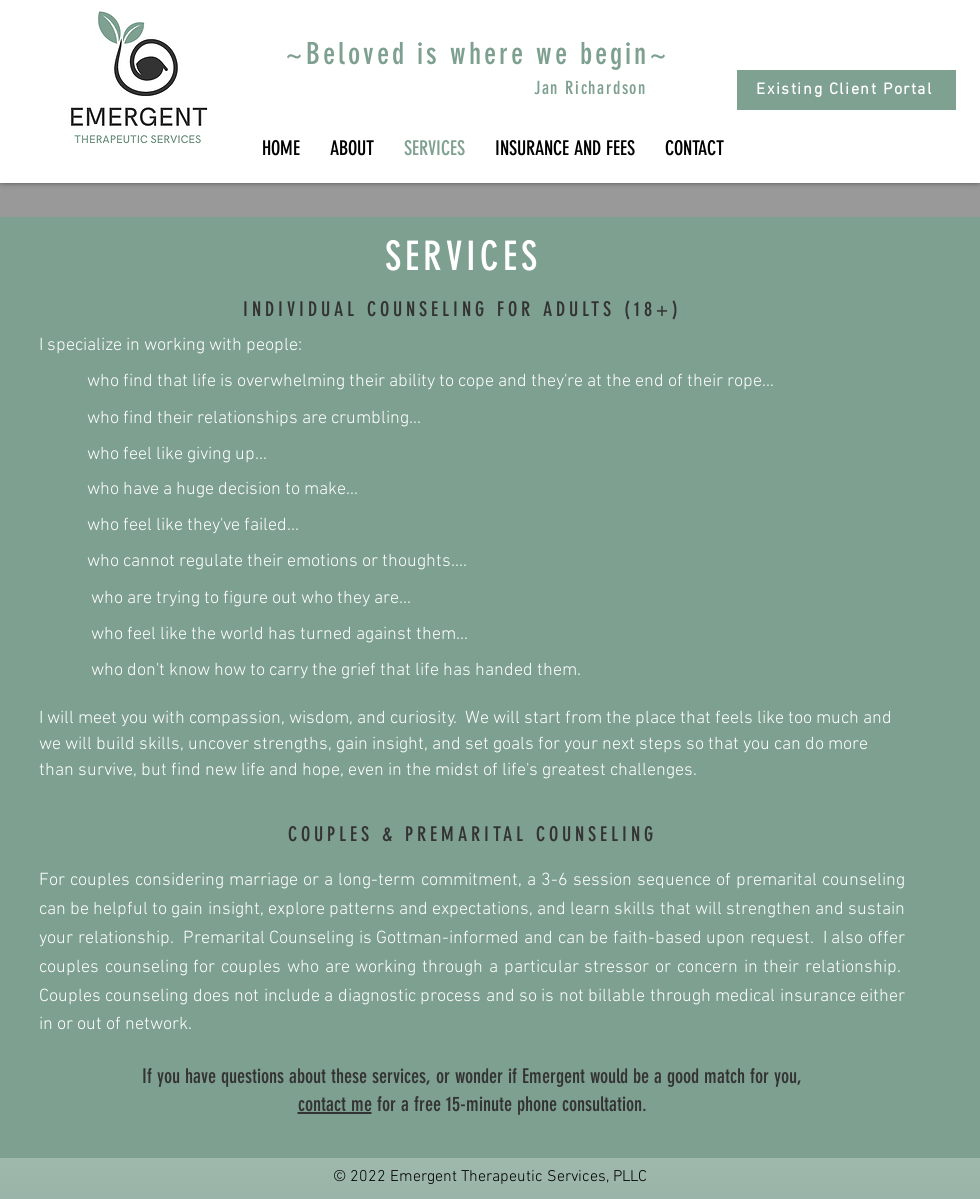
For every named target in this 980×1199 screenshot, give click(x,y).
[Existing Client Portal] (846, 90)
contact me (335, 1104)
